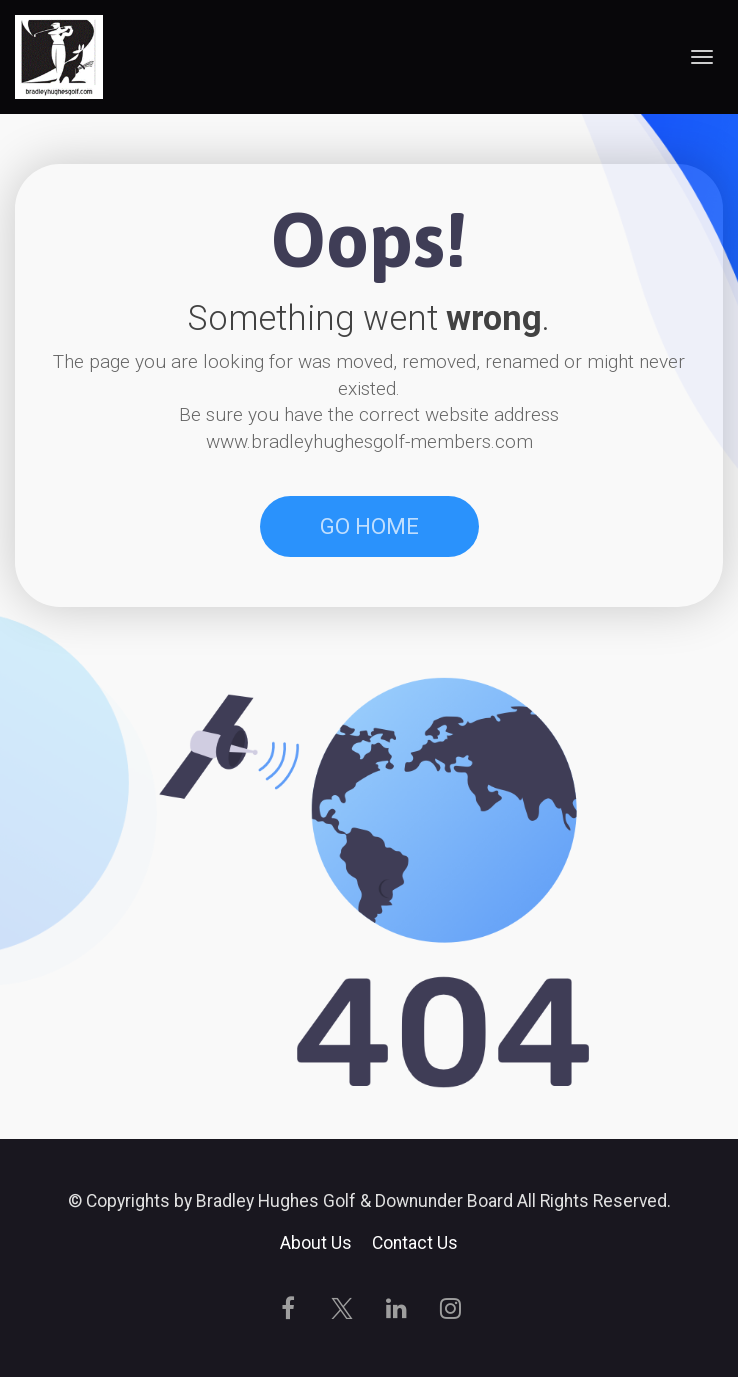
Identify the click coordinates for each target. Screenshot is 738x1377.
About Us (316, 1243)
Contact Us (415, 1243)
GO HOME (369, 526)
